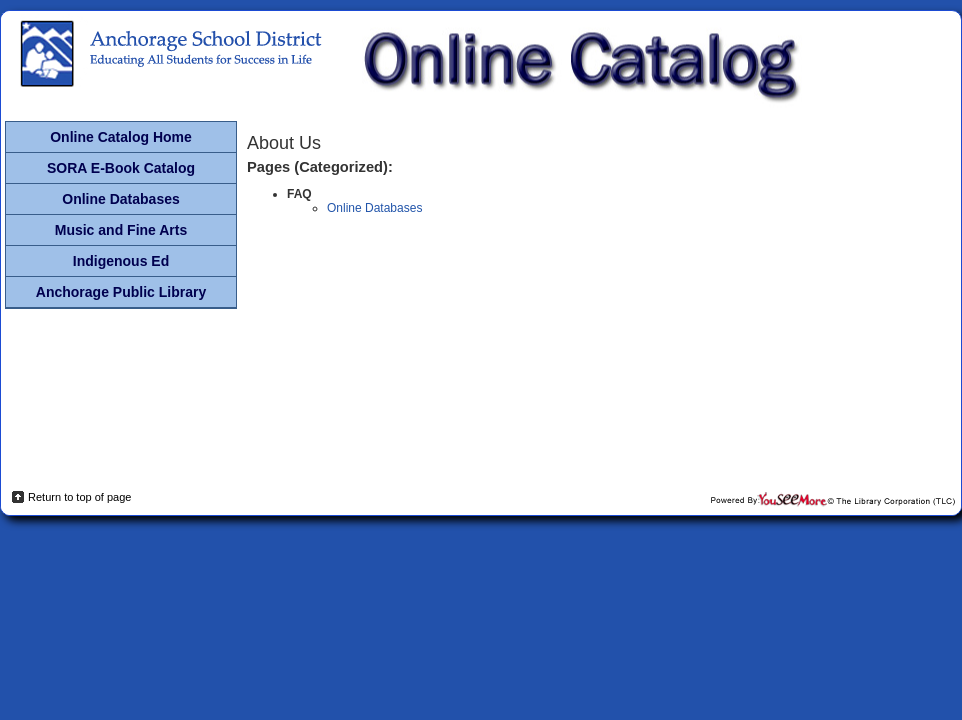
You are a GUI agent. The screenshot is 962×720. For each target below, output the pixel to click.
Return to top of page (79, 497)
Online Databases (374, 208)
